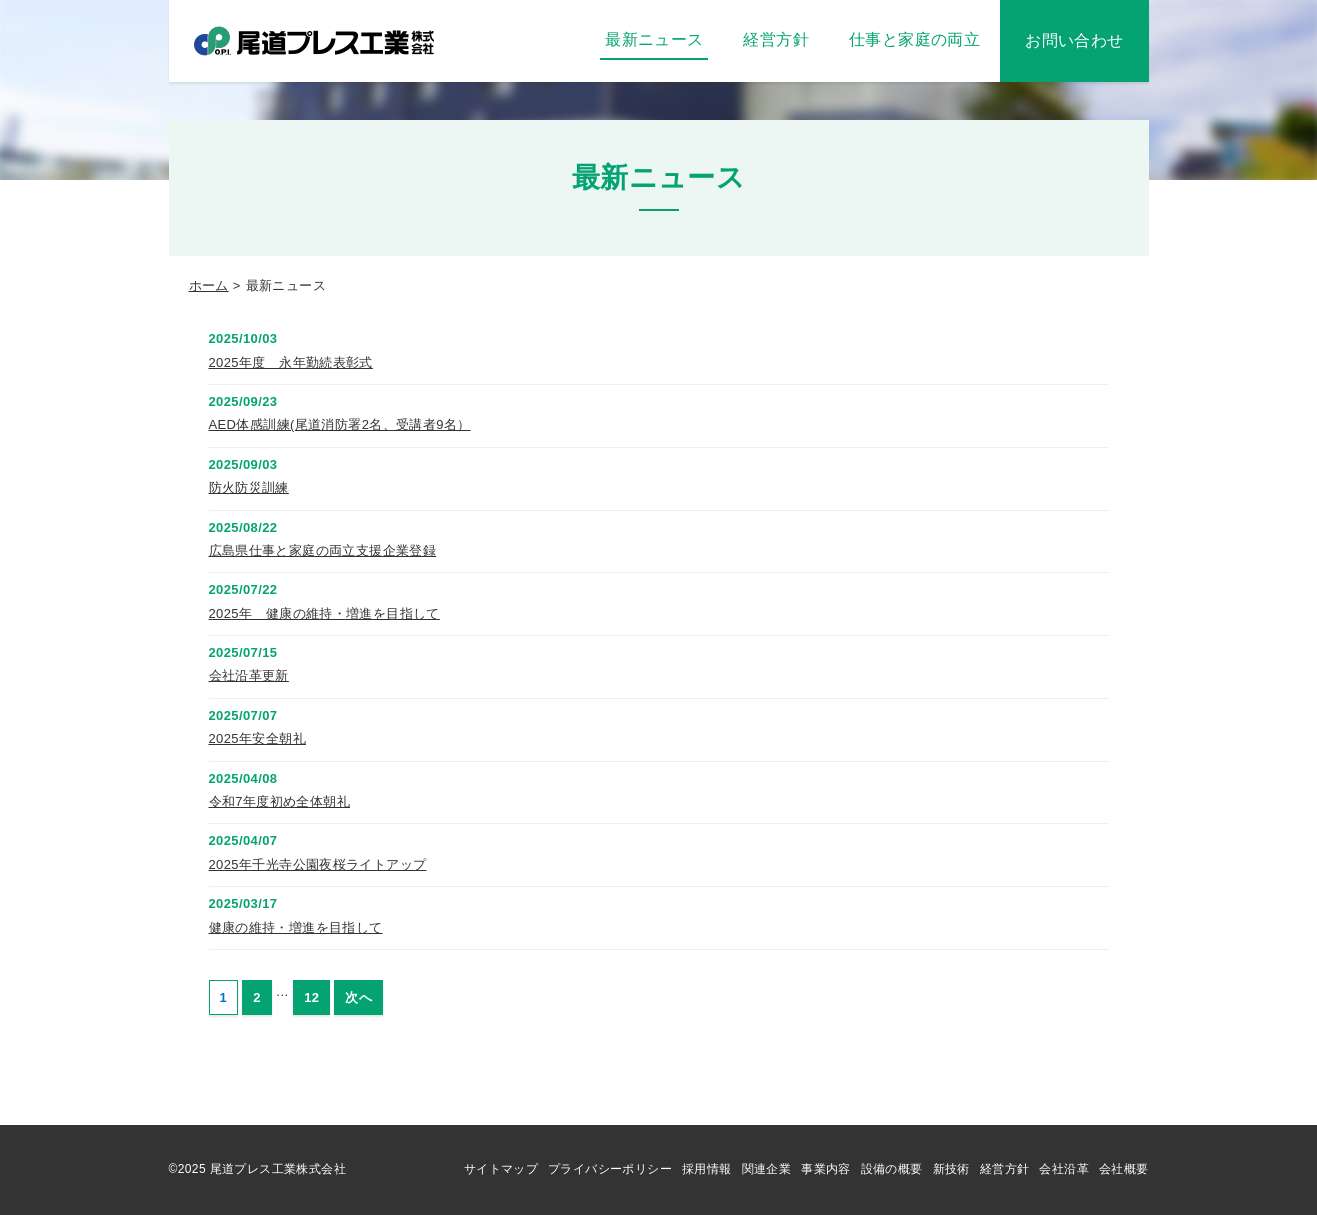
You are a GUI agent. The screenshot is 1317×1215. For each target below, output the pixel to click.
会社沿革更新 (249, 675)
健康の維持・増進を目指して (296, 927)
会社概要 (1124, 1169)
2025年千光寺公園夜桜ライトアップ (318, 864)
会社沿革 (1064, 1169)
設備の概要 (892, 1169)
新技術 (951, 1169)
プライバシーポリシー (610, 1169)
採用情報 (707, 1169)
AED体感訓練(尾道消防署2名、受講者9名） (340, 424)
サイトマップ (501, 1169)
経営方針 (1005, 1169)
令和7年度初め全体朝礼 (280, 801)
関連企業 (767, 1169)
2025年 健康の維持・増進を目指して (324, 613)
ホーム (209, 285)
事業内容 (826, 1169)
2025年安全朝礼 (257, 738)
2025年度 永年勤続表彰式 (291, 362)
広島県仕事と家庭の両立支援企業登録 (323, 550)
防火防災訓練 (249, 487)
